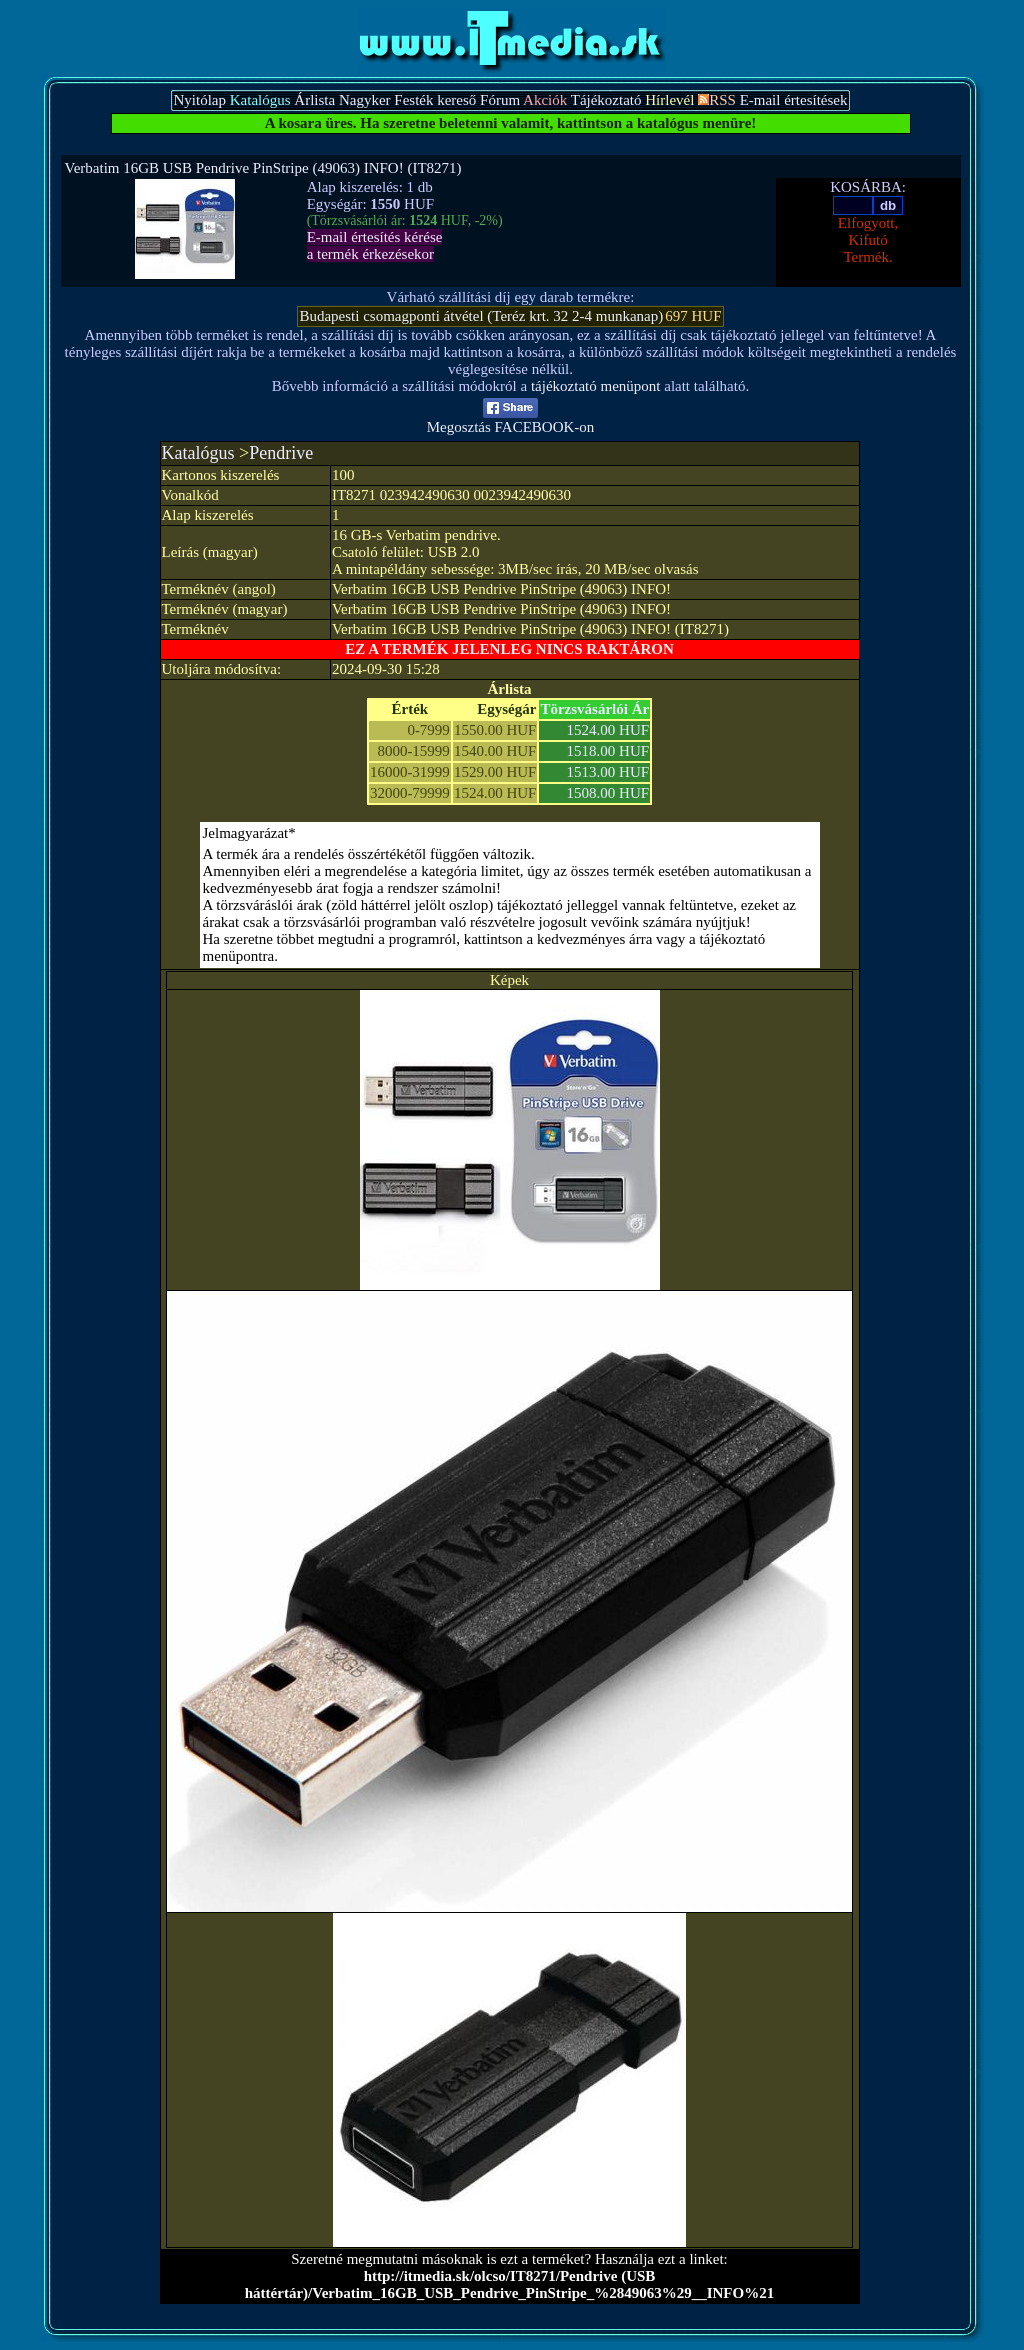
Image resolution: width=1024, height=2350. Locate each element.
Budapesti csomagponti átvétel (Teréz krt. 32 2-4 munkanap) (481, 316)
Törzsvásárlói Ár (594, 709)
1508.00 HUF (608, 793)
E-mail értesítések (794, 100)
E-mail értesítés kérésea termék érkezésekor (375, 245)
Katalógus (198, 453)
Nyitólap (199, 100)
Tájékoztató (606, 100)
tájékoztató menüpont (596, 386)
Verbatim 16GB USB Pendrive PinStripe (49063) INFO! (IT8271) (263, 168)
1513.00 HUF (608, 772)
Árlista (314, 100)
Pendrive (281, 453)
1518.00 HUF (608, 751)
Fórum (500, 100)
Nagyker (365, 100)
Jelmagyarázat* (249, 833)
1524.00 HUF (608, 730)
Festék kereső (435, 100)
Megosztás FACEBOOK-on (511, 420)
